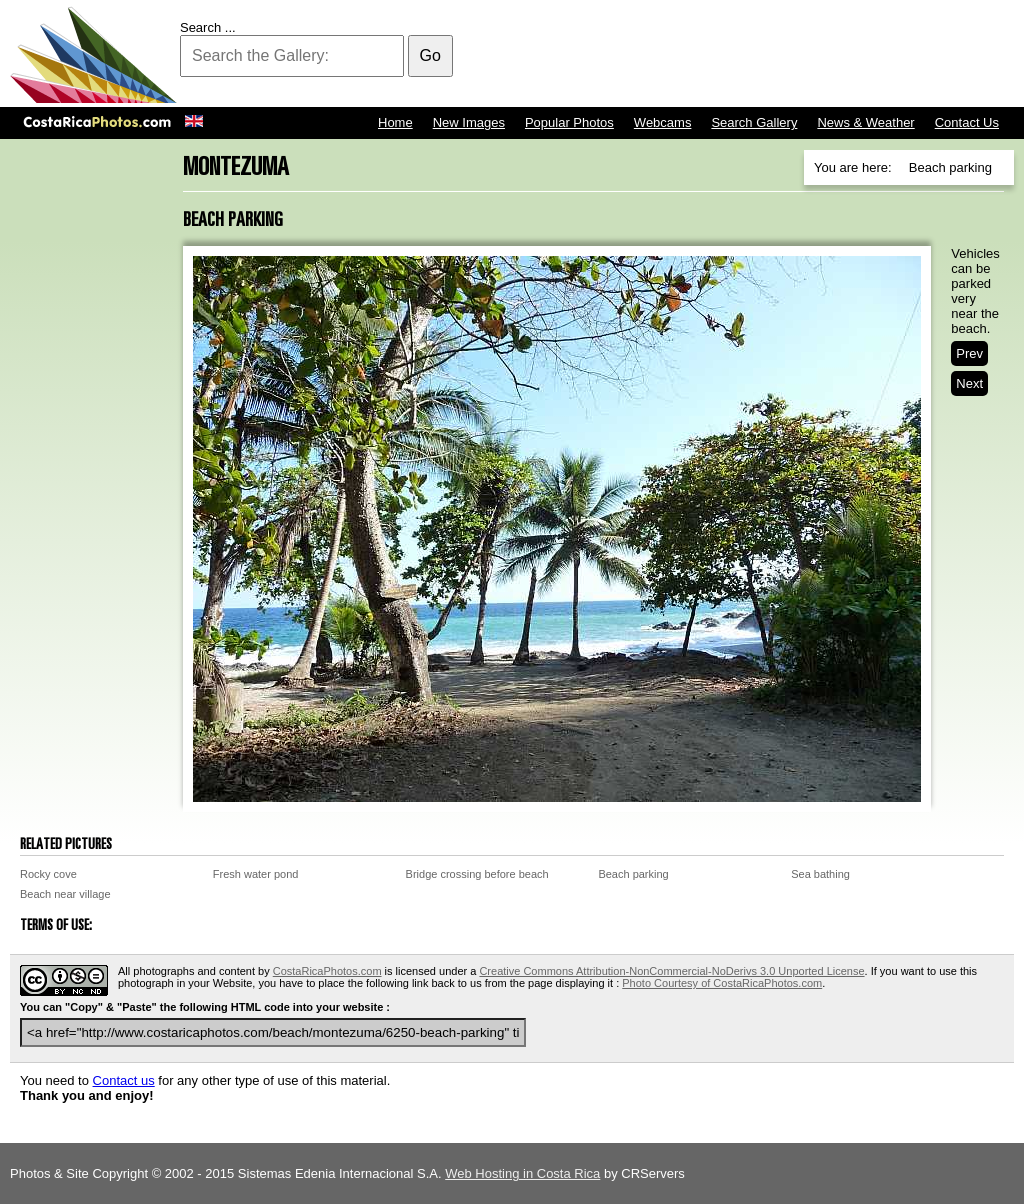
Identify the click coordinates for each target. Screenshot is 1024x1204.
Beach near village (65, 894)
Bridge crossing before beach (477, 874)
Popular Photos (569, 122)
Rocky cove (48, 874)
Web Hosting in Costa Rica (522, 1173)
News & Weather (865, 122)
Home (395, 122)
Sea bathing (820, 874)
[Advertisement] (650, 55)
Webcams (663, 122)
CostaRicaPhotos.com (327, 971)
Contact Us (967, 122)
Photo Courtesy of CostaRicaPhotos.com (722, 983)
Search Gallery (754, 122)
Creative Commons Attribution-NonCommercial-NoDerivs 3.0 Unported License (671, 971)
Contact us (124, 1080)
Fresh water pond (256, 874)
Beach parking (633, 874)
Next (969, 383)
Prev (969, 353)
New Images (469, 122)
